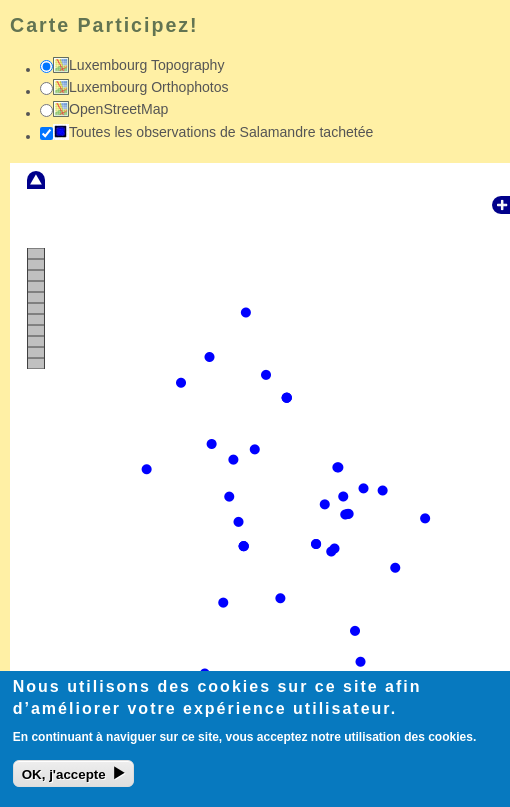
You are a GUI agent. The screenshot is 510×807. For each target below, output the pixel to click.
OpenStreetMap (118, 109)
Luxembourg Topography (147, 65)
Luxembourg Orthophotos (149, 87)
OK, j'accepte (64, 781)
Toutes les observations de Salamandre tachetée (221, 132)
